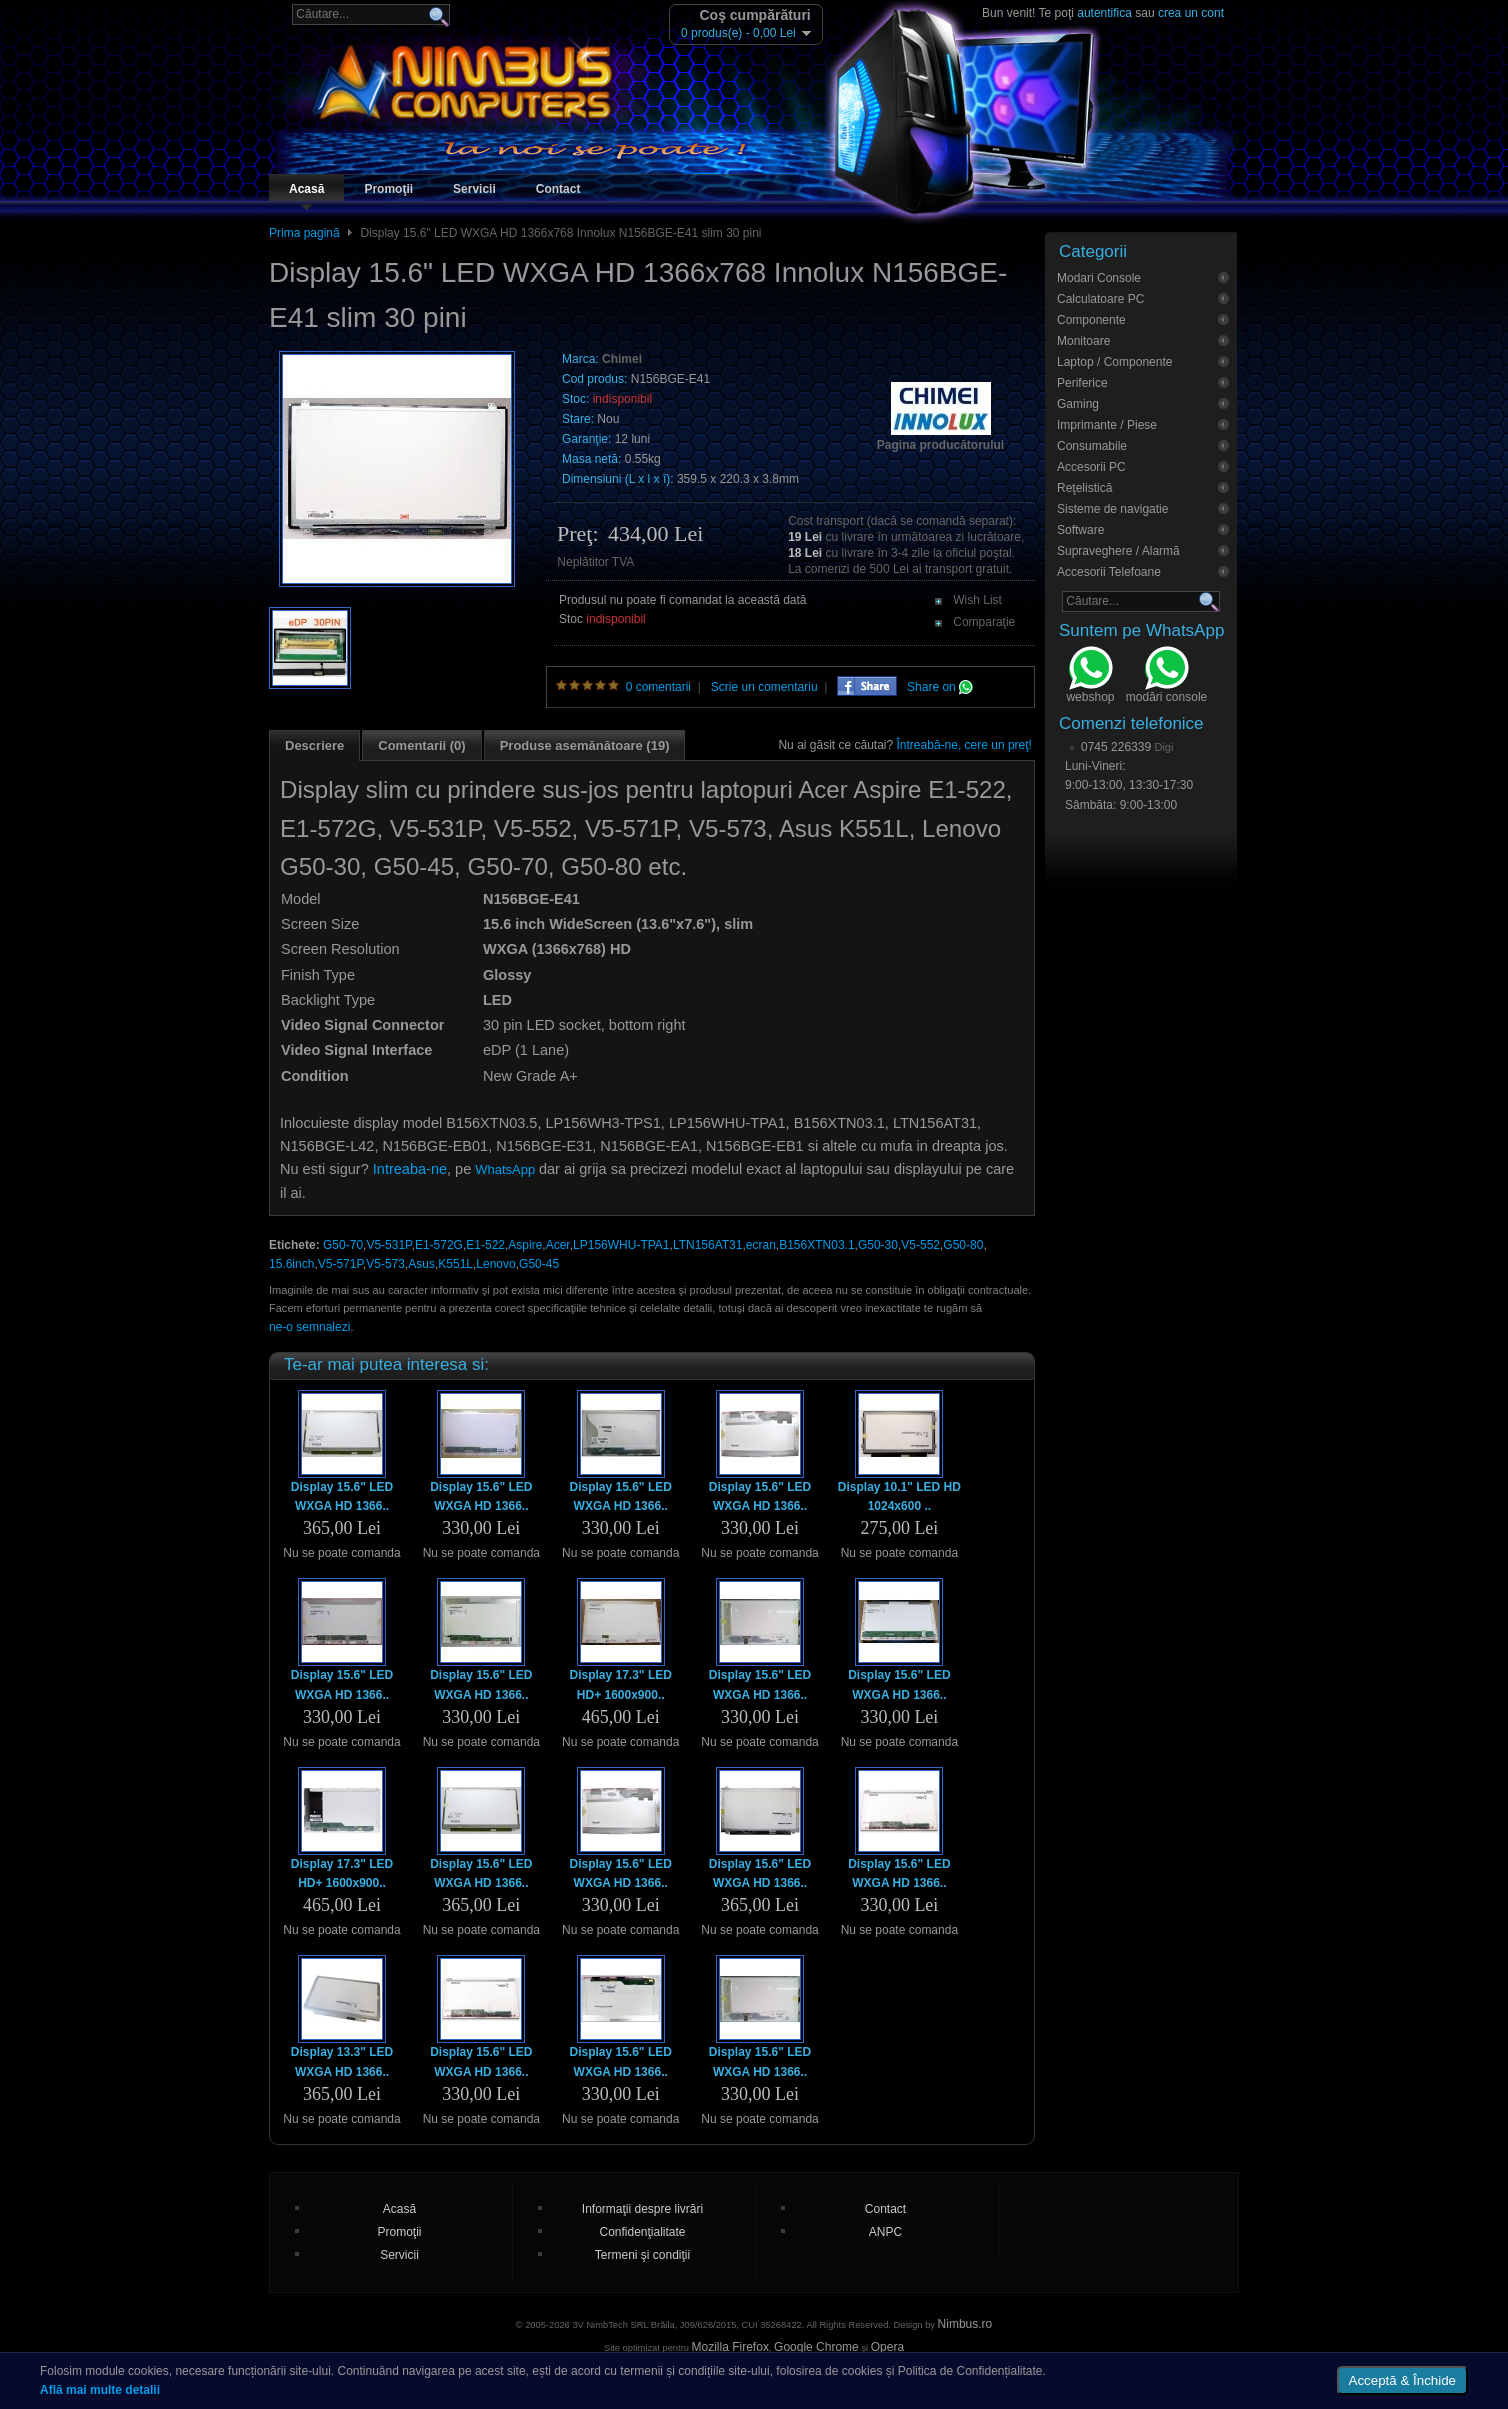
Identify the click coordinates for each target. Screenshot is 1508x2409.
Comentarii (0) (421, 745)
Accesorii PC (1091, 467)
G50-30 (878, 1245)
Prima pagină (304, 233)
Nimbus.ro (965, 2324)
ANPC (885, 2232)
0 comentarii (658, 687)
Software (1080, 530)
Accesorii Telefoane (1109, 572)
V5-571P (340, 1264)
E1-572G (439, 1245)
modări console (1166, 677)
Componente (1091, 320)
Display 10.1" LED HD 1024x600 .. (899, 1496)
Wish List (977, 600)
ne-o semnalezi (309, 1327)
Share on (940, 687)
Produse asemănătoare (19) (585, 745)
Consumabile (1092, 446)
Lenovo (495, 1264)
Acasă (306, 189)
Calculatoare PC (1100, 299)
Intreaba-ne (410, 1169)
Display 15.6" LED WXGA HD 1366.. (342, 1496)
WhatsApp (505, 1169)
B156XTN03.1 (816, 1245)
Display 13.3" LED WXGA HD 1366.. (342, 2061)
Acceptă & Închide (1402, 2380)
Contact (558, 189)
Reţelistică (1084, 488)
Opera (887, 2347)
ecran (761, 1245)
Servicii (474, 189)
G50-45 (539, 1264)
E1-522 (485, 1245)
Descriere (314, 745)
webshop (1090, 677)
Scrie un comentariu (764, 687)
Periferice (1082, 383)
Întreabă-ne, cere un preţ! (964, 745)
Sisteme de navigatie (1112, 509)
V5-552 (920, 1245)
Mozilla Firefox (730, 2347)
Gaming (1078, 404)
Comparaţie (984, 622)
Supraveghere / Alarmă (1118, 551)
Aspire (525, 1245)
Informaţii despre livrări (642, 2209)
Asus (421, 1264)
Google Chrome (816, 2347)
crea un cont (1191, 13)
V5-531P (388, 1245)
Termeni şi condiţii (642, 2255)
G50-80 (963, 1245)
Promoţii (388, 189)
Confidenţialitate (642, 2232)
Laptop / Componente (1114, 362)
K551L (455, 1264)
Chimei (622, 359)
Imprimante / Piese (1107, 425)
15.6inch (291, 1264)
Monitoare (1083, 341)
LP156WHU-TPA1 (621, 1245)
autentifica (1104, 13)
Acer (558, 1245)
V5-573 (385, 1264)
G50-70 (343, 1245)
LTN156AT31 (708, 1245)
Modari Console (1099, 278)
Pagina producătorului (940, 445)
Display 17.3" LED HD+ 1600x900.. (620, 1684)
